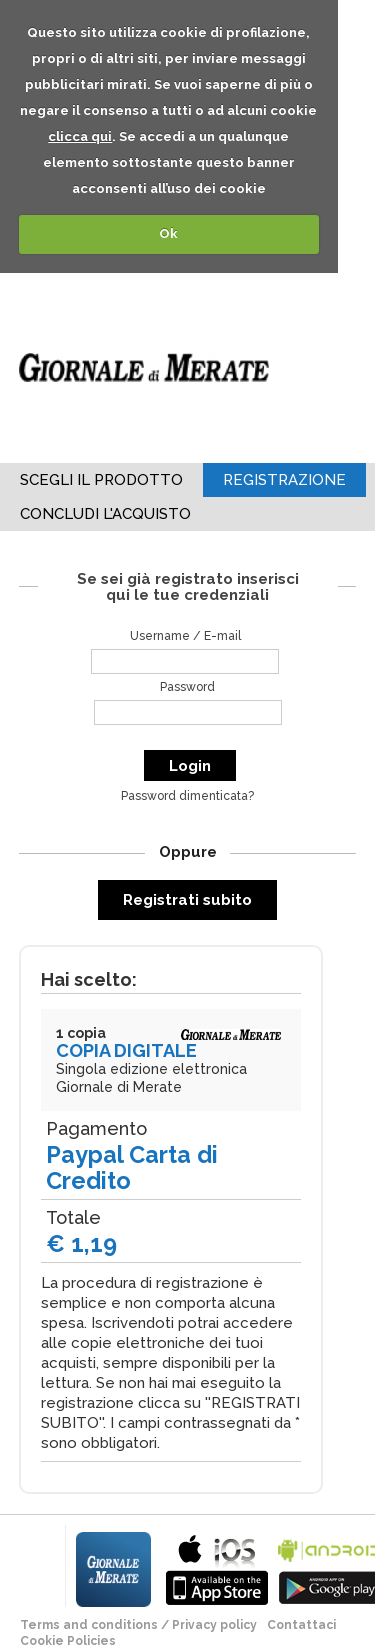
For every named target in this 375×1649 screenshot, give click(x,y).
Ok (168, 233)
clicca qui (80, 136)
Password (187, 687)
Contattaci (301, 1625)
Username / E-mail (185, 636)
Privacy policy (214, 1625)
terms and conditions (89, 1625)
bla (217, 1567)
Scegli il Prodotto (101, 480)
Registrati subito (187, 900)
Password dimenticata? (187, 796)
